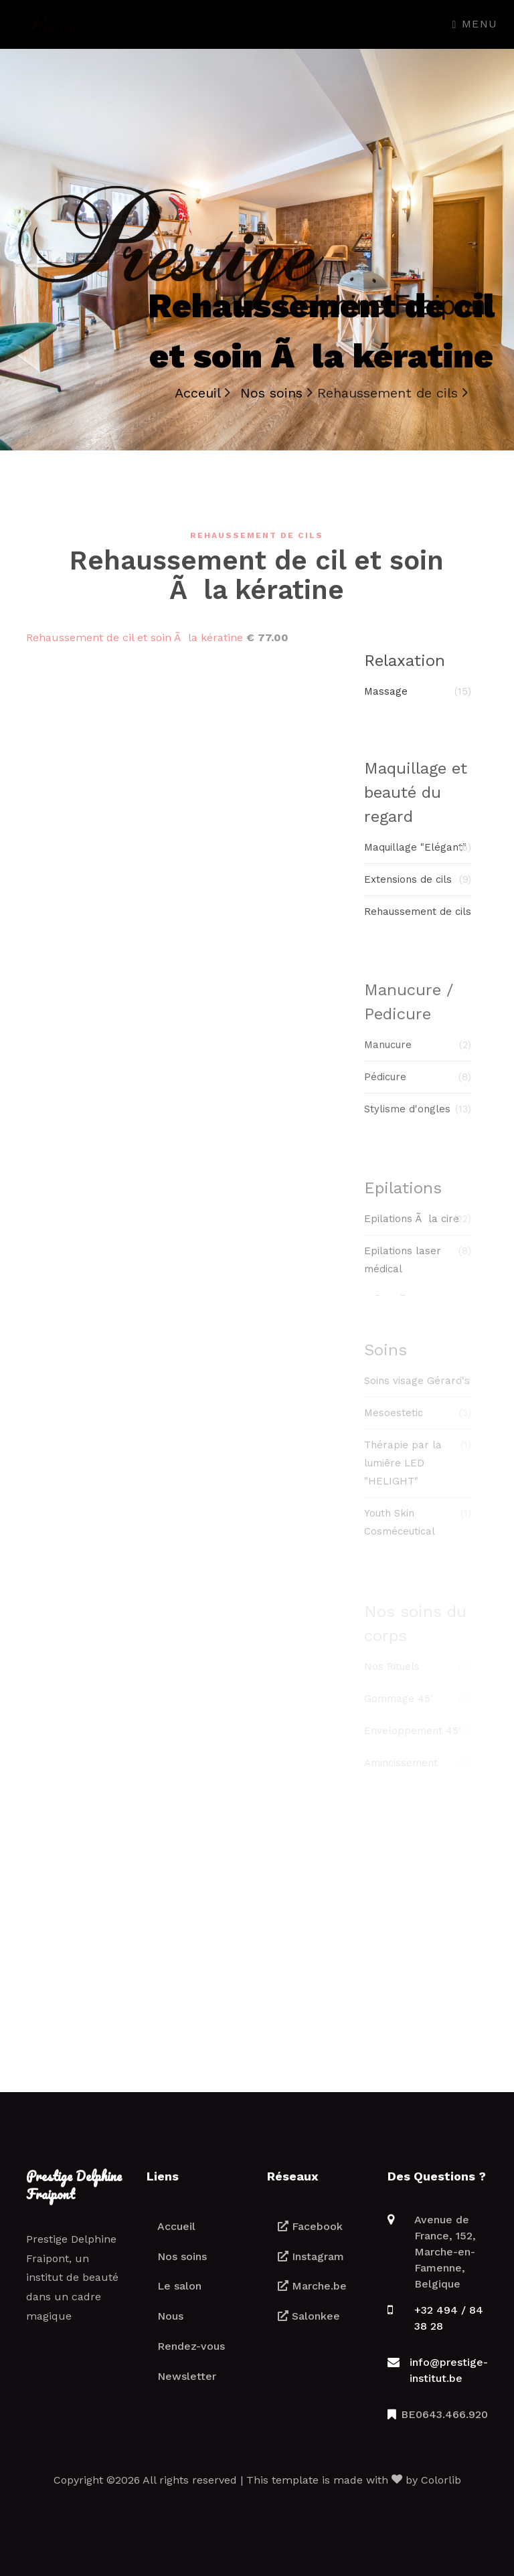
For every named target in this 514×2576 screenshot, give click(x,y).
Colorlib (441, 2480)
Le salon (179, 2286)
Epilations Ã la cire (417, 1230)
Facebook (310, 2226)
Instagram (311, 2256)
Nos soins (182, 2256)
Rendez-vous (191, 2346)
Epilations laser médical (417, 1270)
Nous (170, 2316)
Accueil (176, 2226)
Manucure (417, 1055)
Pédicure (417, 1087)
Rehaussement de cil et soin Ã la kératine (134, 637)
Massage (417, 697)
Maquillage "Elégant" (417, 856)
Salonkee (309, 2316)
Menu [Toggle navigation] (475, 23)
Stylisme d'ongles (417, 1119)
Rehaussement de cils (417, 920)
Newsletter (186, 2376)
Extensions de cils (417, 888)
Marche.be (312, 2286)
